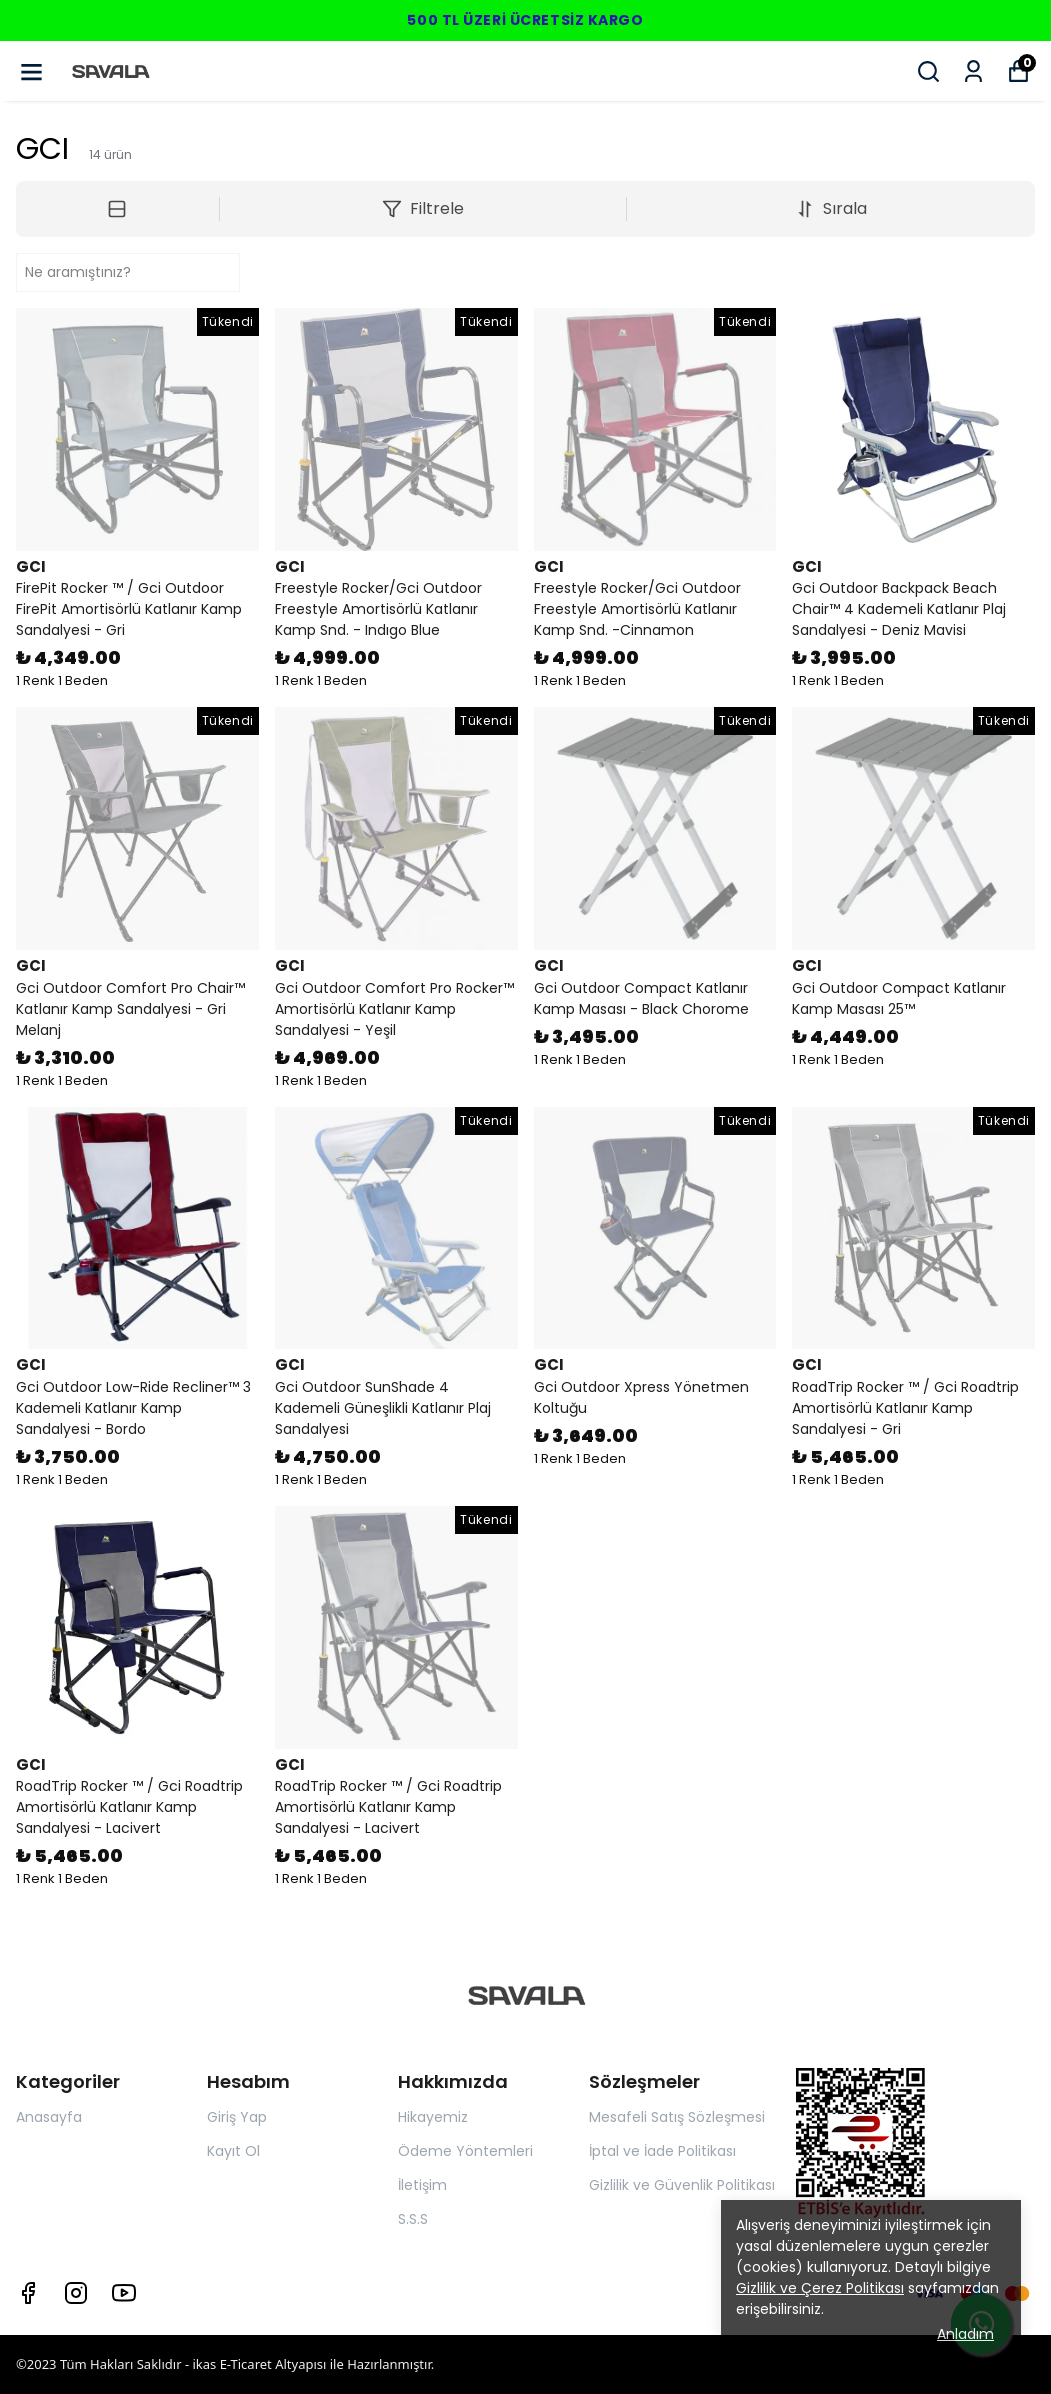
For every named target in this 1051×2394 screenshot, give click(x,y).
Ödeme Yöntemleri (465, 2151)
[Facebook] (28, 2293)
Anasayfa (49, 2117)
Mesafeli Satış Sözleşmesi (677, 2117)
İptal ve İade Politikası (662, 2151)
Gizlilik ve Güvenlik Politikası (682, 2185)
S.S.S (413, 2219)
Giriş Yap (237, 2117)
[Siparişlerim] (973, 71)
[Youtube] (124, 2293)
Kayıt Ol (233, 2151)
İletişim (422, 2185)
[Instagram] (76, 2293)
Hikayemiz (433, 2117)
